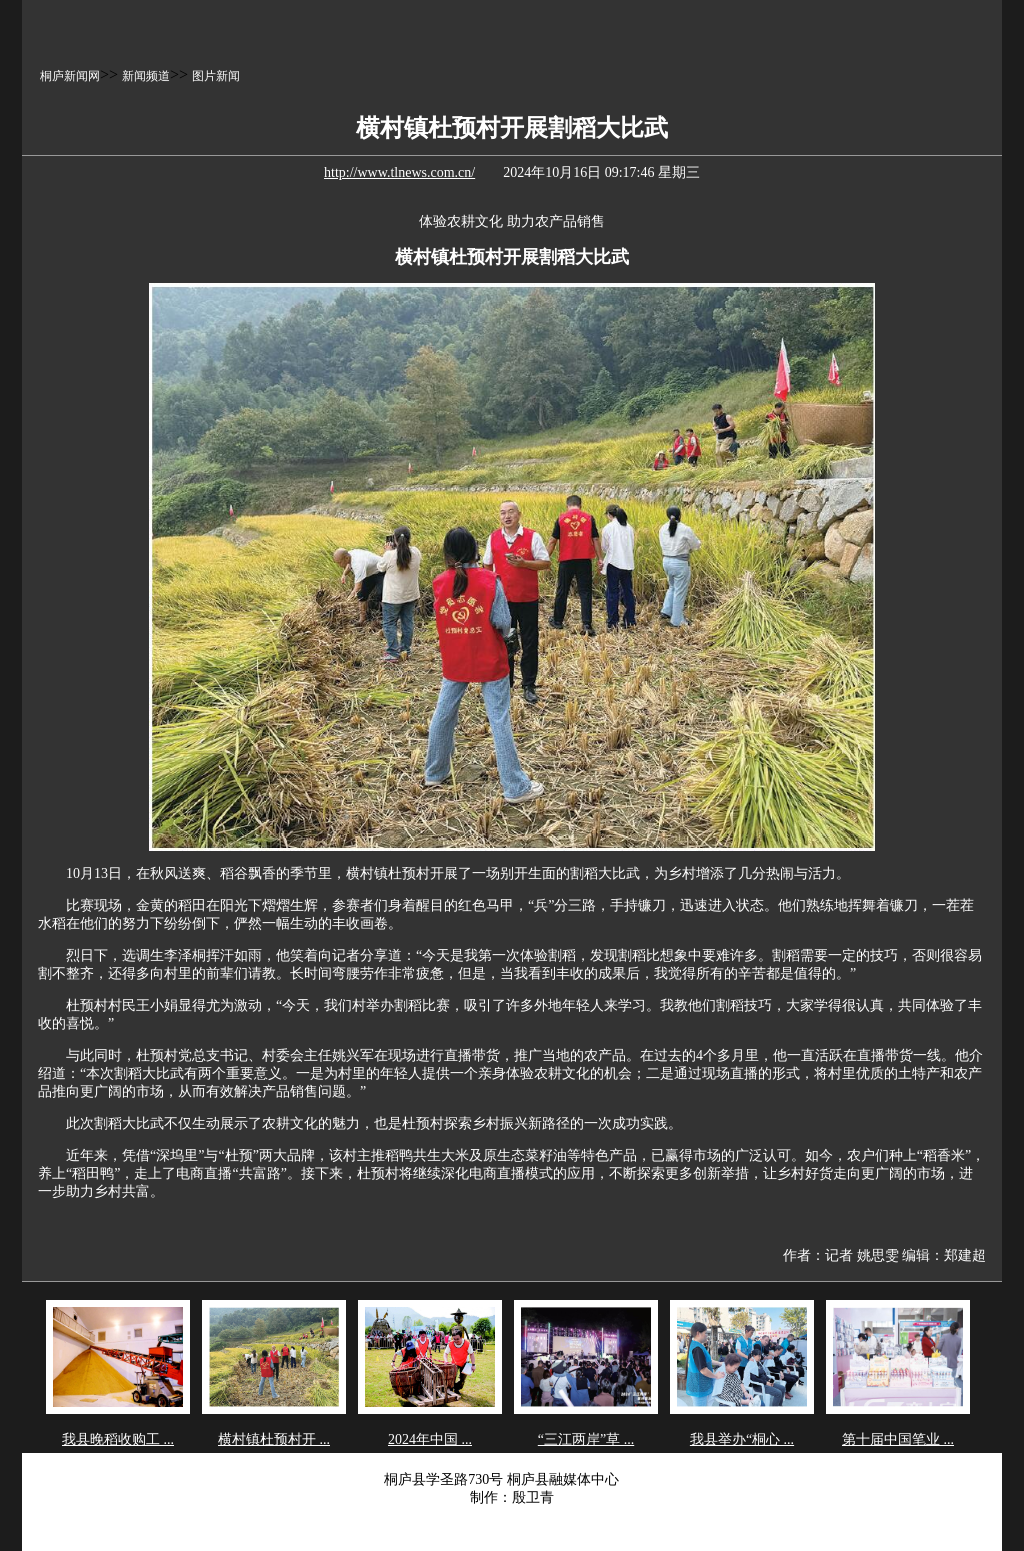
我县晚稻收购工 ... (118, 1439)
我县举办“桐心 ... (742, 1439)
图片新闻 (216, 76)
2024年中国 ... (430, 1439)
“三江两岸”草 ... (586, 1439)
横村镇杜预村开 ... (274, 1439)
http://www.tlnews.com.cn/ (399, 172)
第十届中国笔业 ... (898, 1439)
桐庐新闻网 (70, 76)
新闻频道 (146, 76)
